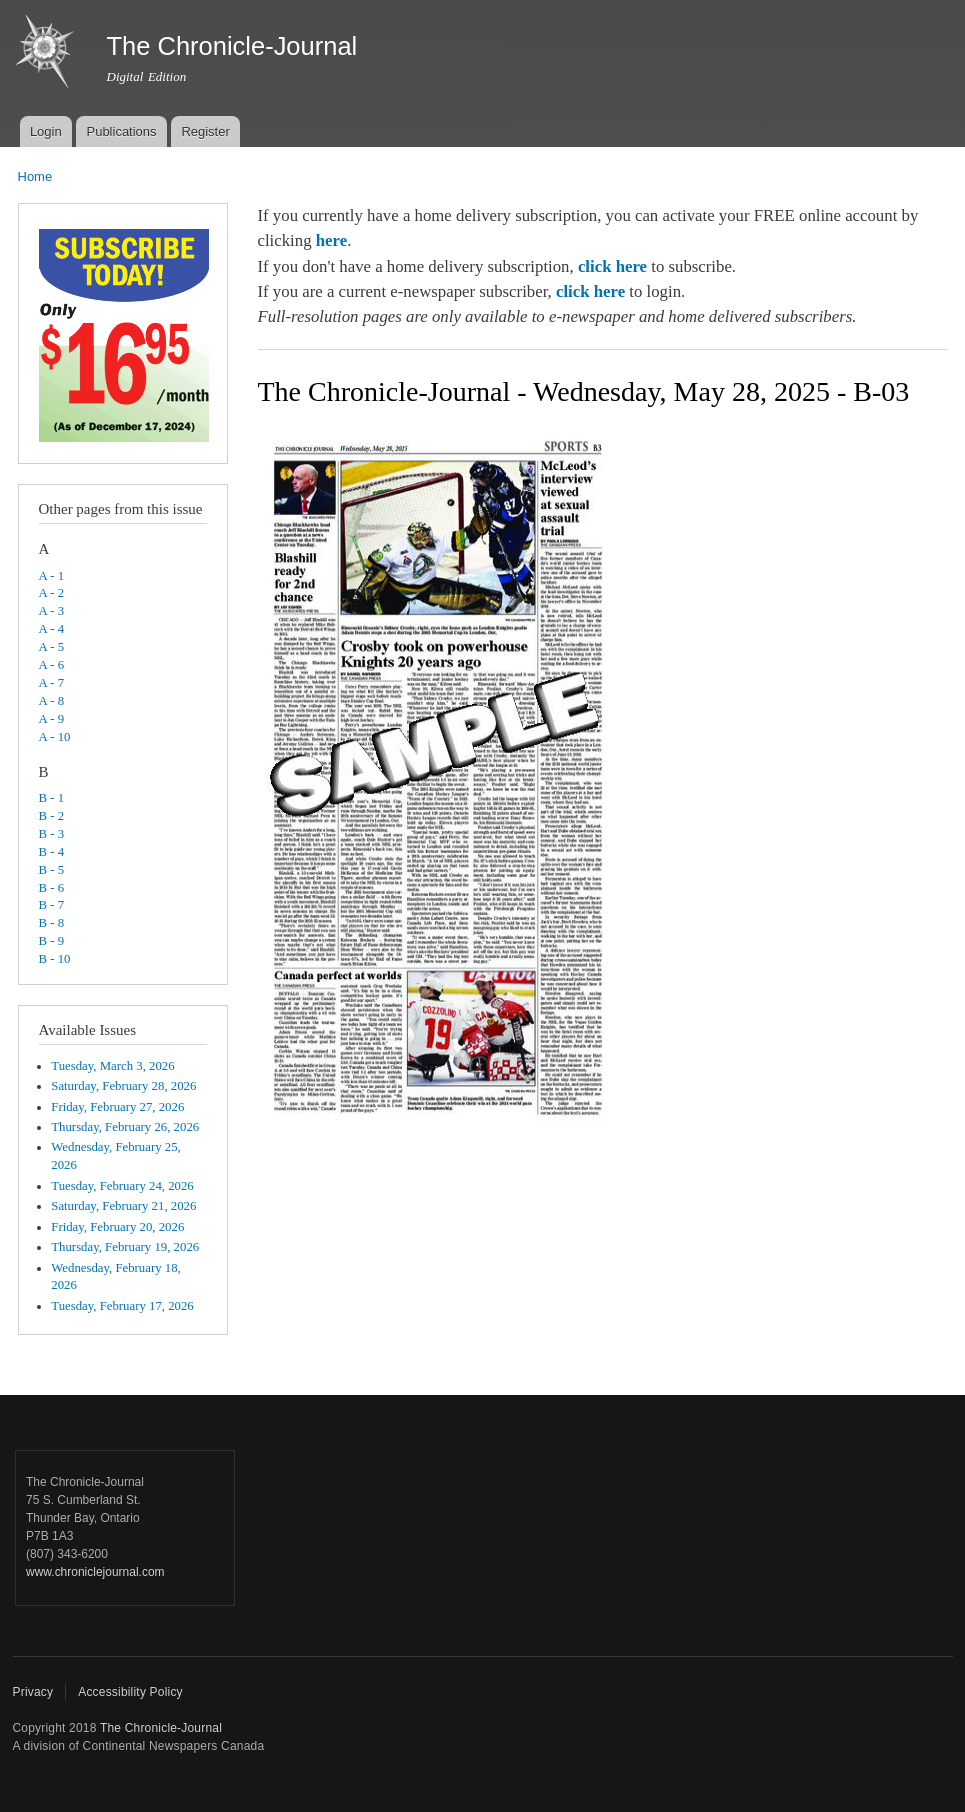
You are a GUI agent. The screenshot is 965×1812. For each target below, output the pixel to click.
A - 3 (52, 611)
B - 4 (52, 852)
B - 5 (52, 870)
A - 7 (52, 683)
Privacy (33, 1692)
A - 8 (52, 701)
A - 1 (52, 576)
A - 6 (52, 665)
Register (205, 131)
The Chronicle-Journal (161, 1728)
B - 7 (52, 905)
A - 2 (52, 593)
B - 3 (52, 834)
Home (35, 176)
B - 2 (52, 816)
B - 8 (52, 923)
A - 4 (52, 629)
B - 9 (52, 941)
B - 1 (52, 798)
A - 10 (55, 737)
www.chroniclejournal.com (95, 1572)
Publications (121, 131)
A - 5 (52, 647)
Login (46, 131)
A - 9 (52, 719)
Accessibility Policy (130, 1692)
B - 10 (55, 959)
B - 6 (52, 888)
